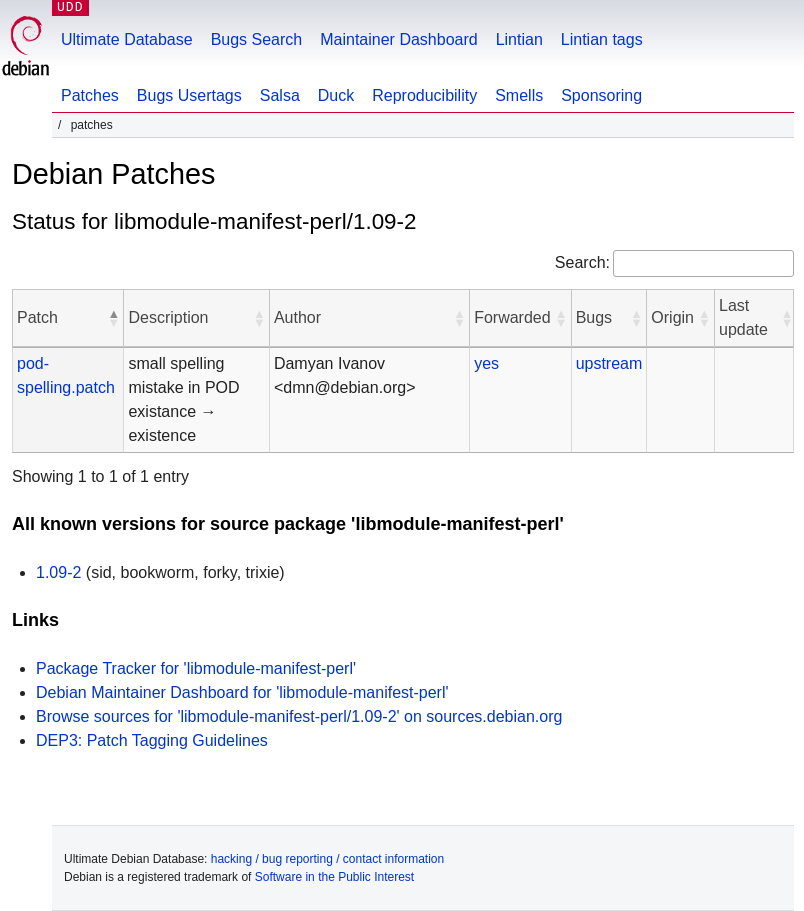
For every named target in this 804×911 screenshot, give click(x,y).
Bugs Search (257, 39)
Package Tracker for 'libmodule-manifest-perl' (196, 668)
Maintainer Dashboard (398, 39)
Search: (582, 262)
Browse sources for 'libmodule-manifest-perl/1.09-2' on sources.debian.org (299, 716)
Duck (336, 95)
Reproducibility (424, 95)
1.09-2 (58, 572)
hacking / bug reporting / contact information (327, 859)
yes (486, 363)
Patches (90, 95)
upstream (609, 363)
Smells (519, 95)
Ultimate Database (127, 39)
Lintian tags (602, 39)
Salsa (280, 95)
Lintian (519, 39)
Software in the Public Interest (334, 877)
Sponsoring (601, 95)
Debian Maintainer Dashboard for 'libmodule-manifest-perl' (242, 692)
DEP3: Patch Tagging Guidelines (152, 740)
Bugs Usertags (189, 95)
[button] (113, 318)
